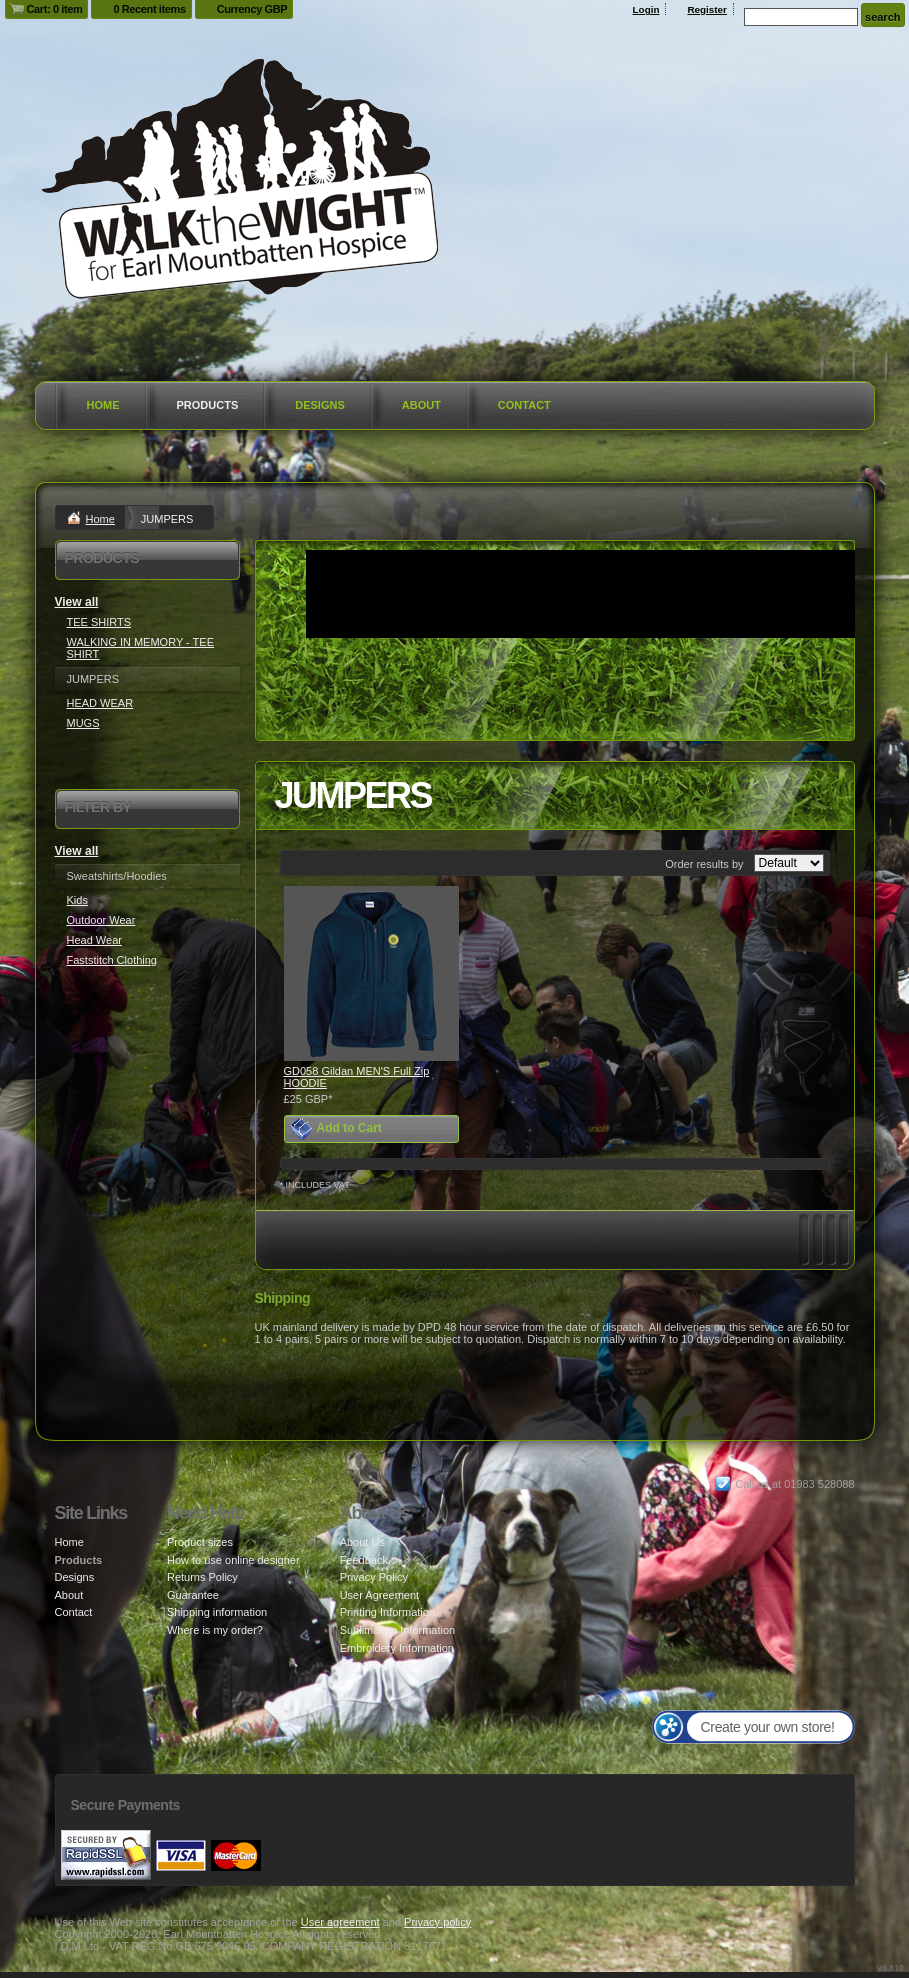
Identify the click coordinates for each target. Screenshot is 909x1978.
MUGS (83, 723)
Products (208, 405)
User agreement (340, 1922)
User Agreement (379, 1595)
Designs (320, 405)
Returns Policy (202, 1577)
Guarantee (193, 1595)
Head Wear (94, 940)
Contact (524, 405)
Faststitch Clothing (112, 960)
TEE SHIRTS (99, 622)
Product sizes (200, 1542)
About (421, 405)
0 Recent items (149, 9)
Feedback (364, 1560)
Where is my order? (215, 1630)
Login (646, 9)
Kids (77, 900)
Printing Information (387, 1612)
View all (77, 602)
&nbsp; (371, 973)
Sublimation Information (398, 1630)
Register (707, 9)
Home (103, 405)
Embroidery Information (397, 1648)
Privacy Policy (374, 1577)
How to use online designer (233, 1560)
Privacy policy (437, 1922)
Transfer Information (389, 1665)
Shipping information (217, 1612)
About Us (362, 1542)
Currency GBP (252, 9)
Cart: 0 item (55, 9)
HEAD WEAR (100, 703)
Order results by (704, 864)
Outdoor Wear (101, 920)
